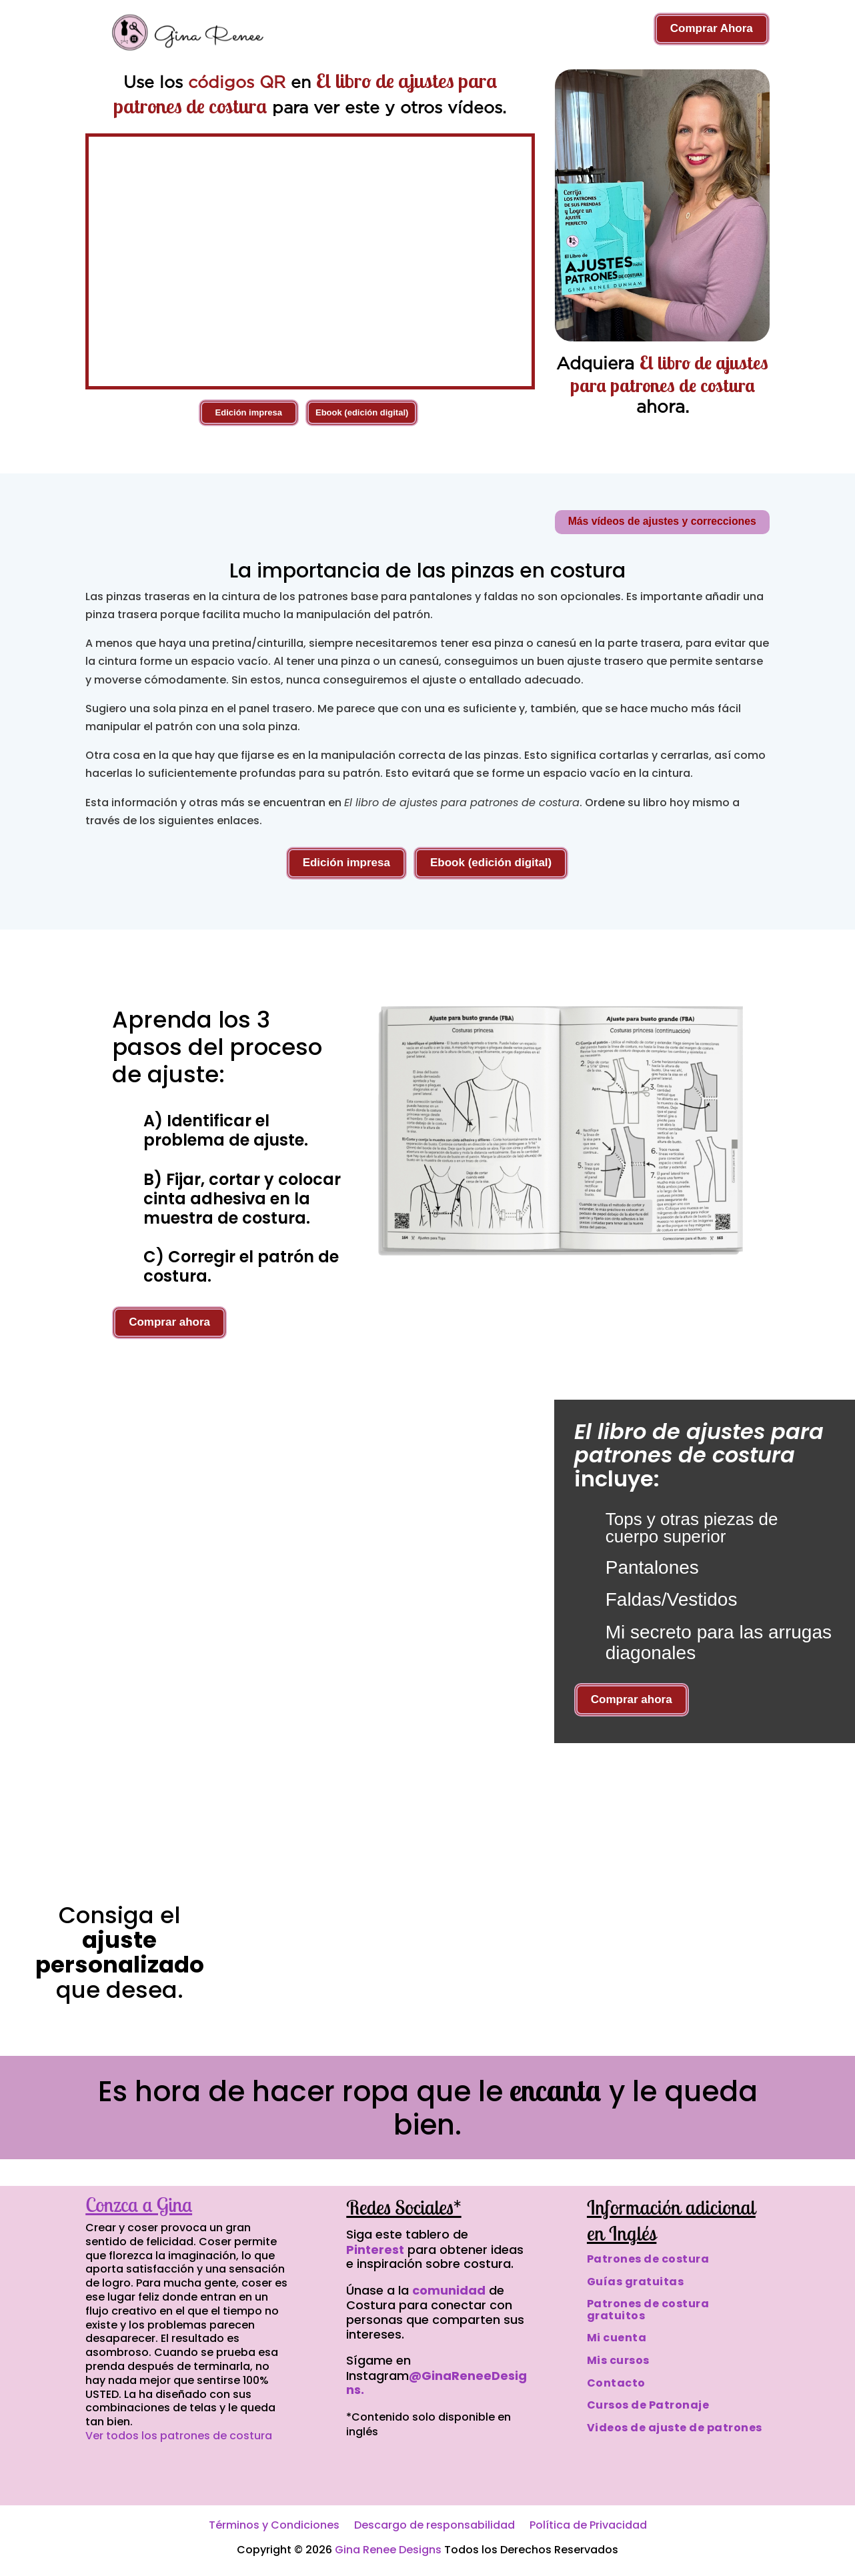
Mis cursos (618, 2360)
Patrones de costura (648, 2259)
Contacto (616, 2383)
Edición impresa (248, 412)
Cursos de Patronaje (648, 2405)
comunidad (449, 2290)
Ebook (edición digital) (361, 412)
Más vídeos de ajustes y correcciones (660, 521)
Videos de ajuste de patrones (674, 2427)
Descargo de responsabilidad (434, 2527)
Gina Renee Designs (388, 2549)
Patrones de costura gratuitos (648, 2310)
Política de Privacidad (588, 2527)
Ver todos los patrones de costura (178, 2435)
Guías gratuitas (635, 2281)
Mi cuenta (617, 2338)
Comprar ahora (169, 1322)
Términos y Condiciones (274, 2527)
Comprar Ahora (711, 28)
